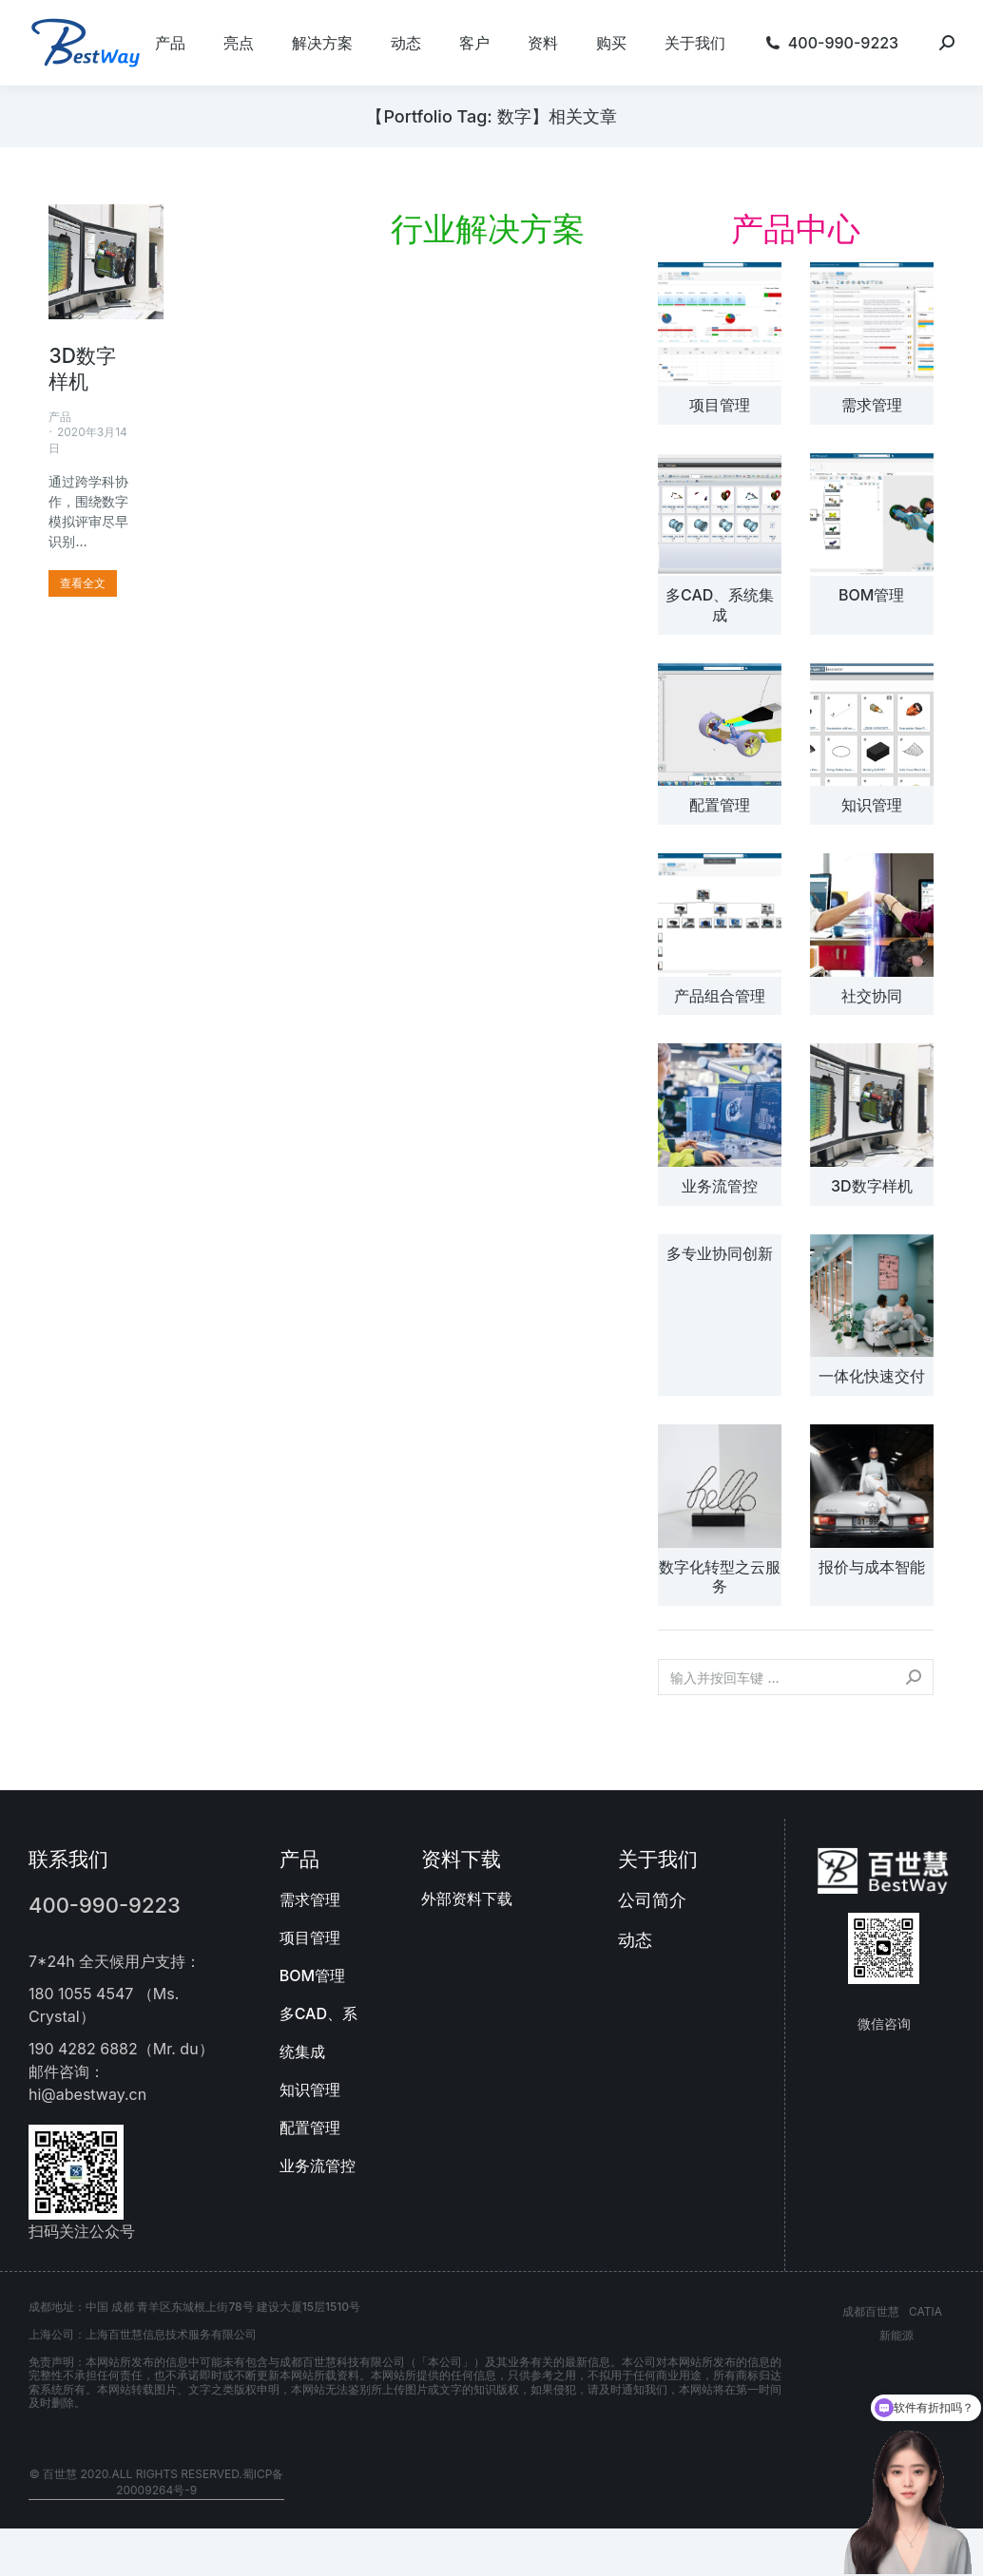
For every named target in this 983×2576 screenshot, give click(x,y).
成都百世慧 (870, 2311)
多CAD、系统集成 (719, 604)
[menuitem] (170, 43)
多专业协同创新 (719, 1253)
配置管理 (719, 804)
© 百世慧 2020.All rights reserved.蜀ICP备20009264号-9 (156, 2482)
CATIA (925, 2311)
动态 (635, 1940)
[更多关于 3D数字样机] (82, 583)
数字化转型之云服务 (720, 1576)
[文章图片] (719, 324)
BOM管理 (871, 594)
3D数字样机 (872, 1185)
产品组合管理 (719, 995)
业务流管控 (720, 1185)
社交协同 (871, 995)
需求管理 (871, 404)
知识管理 (871, 804)
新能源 (896, 2335)
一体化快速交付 (872, 1375)
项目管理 (719, 404)
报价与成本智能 (872, 1566)
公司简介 (652, 1900)
